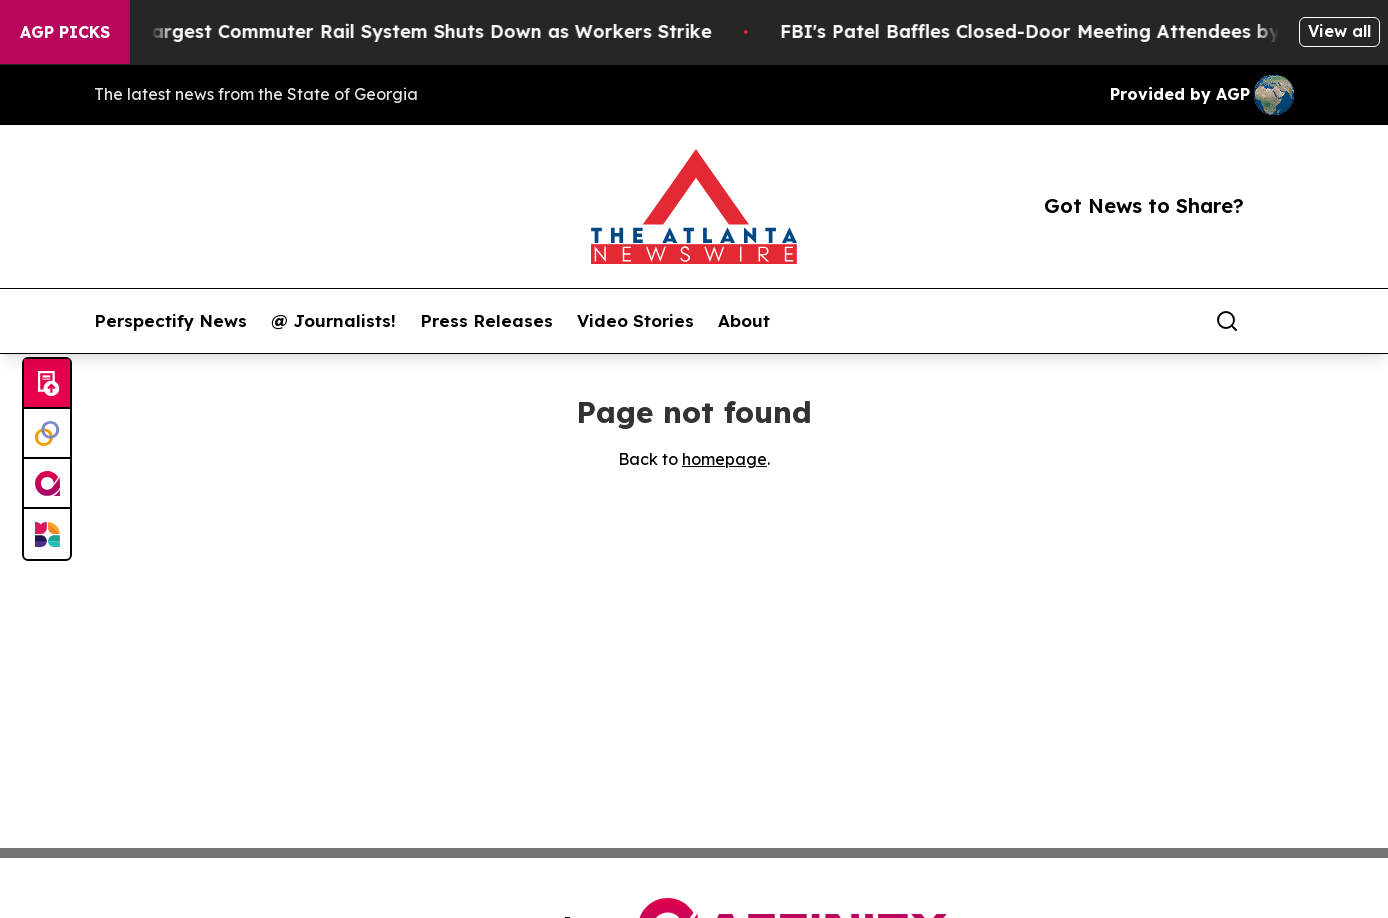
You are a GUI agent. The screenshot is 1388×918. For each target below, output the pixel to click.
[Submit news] (47, 384)
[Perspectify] (47, 434)
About (744, 321)
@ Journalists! (333, 321)
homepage (724, 459)
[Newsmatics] (47, 534)
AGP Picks (65, 32)
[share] (1280, 321)
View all (1339, 31)
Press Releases (486, 321)
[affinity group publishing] (47, 484)
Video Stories (635, 321)
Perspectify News (170, 321)
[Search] (1227, 321)
